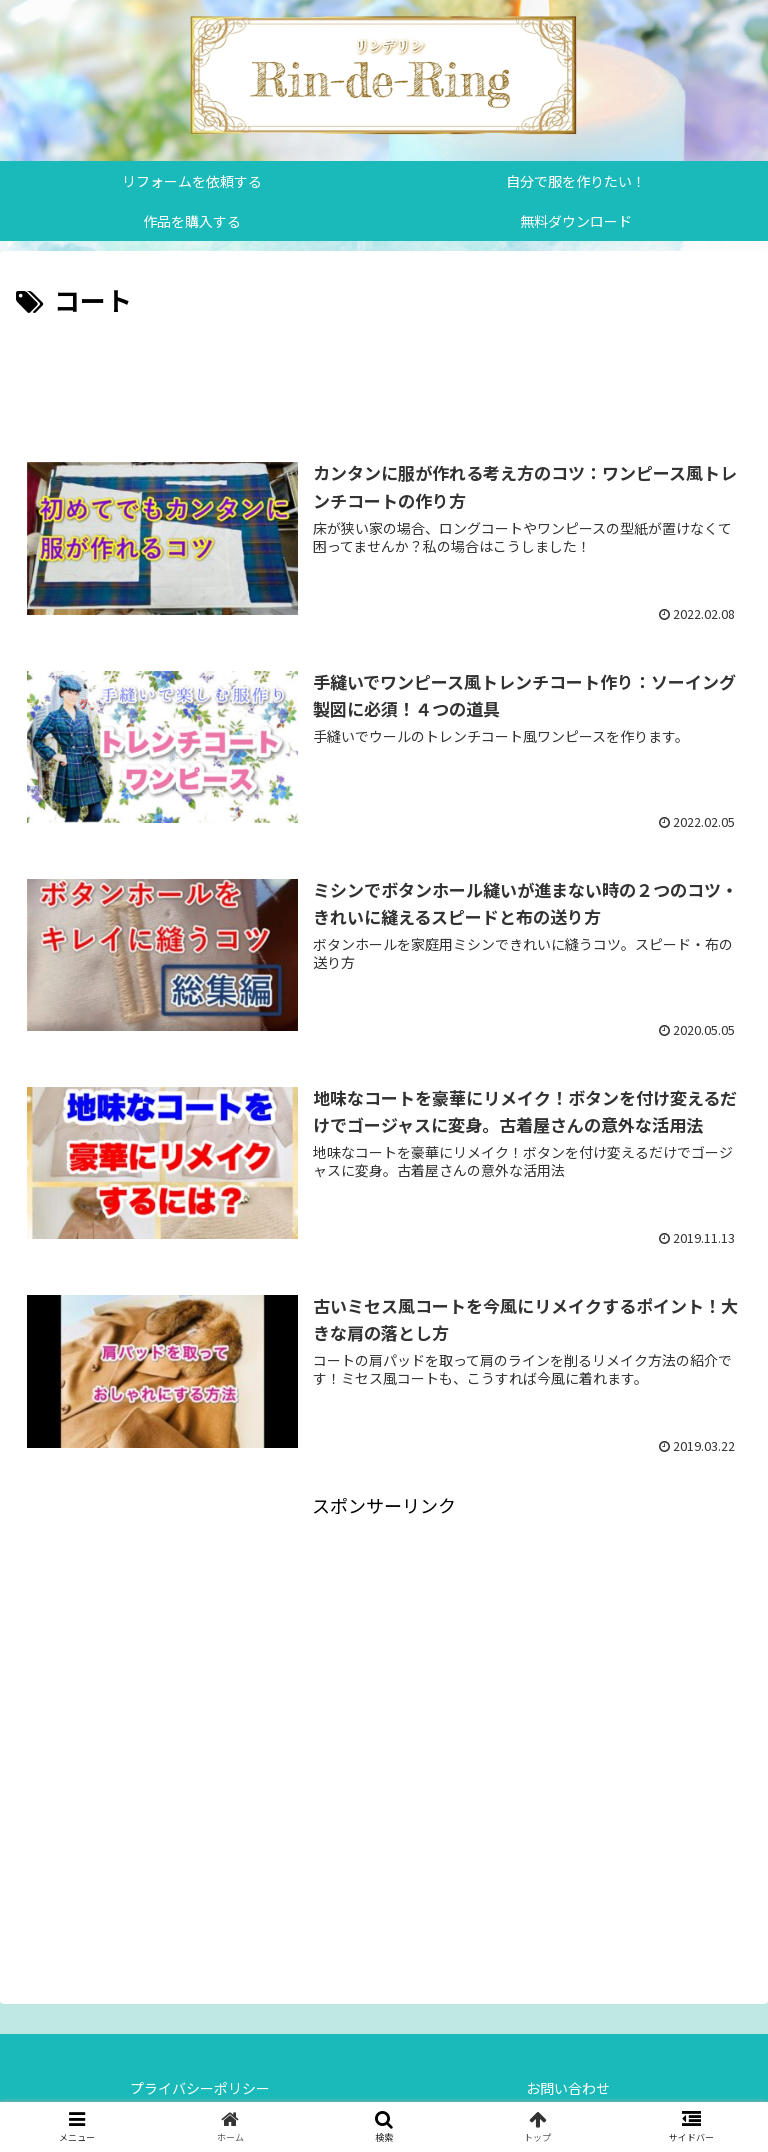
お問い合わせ (568, 2088)
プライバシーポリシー (200, 2088)
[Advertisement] (384, 378)
